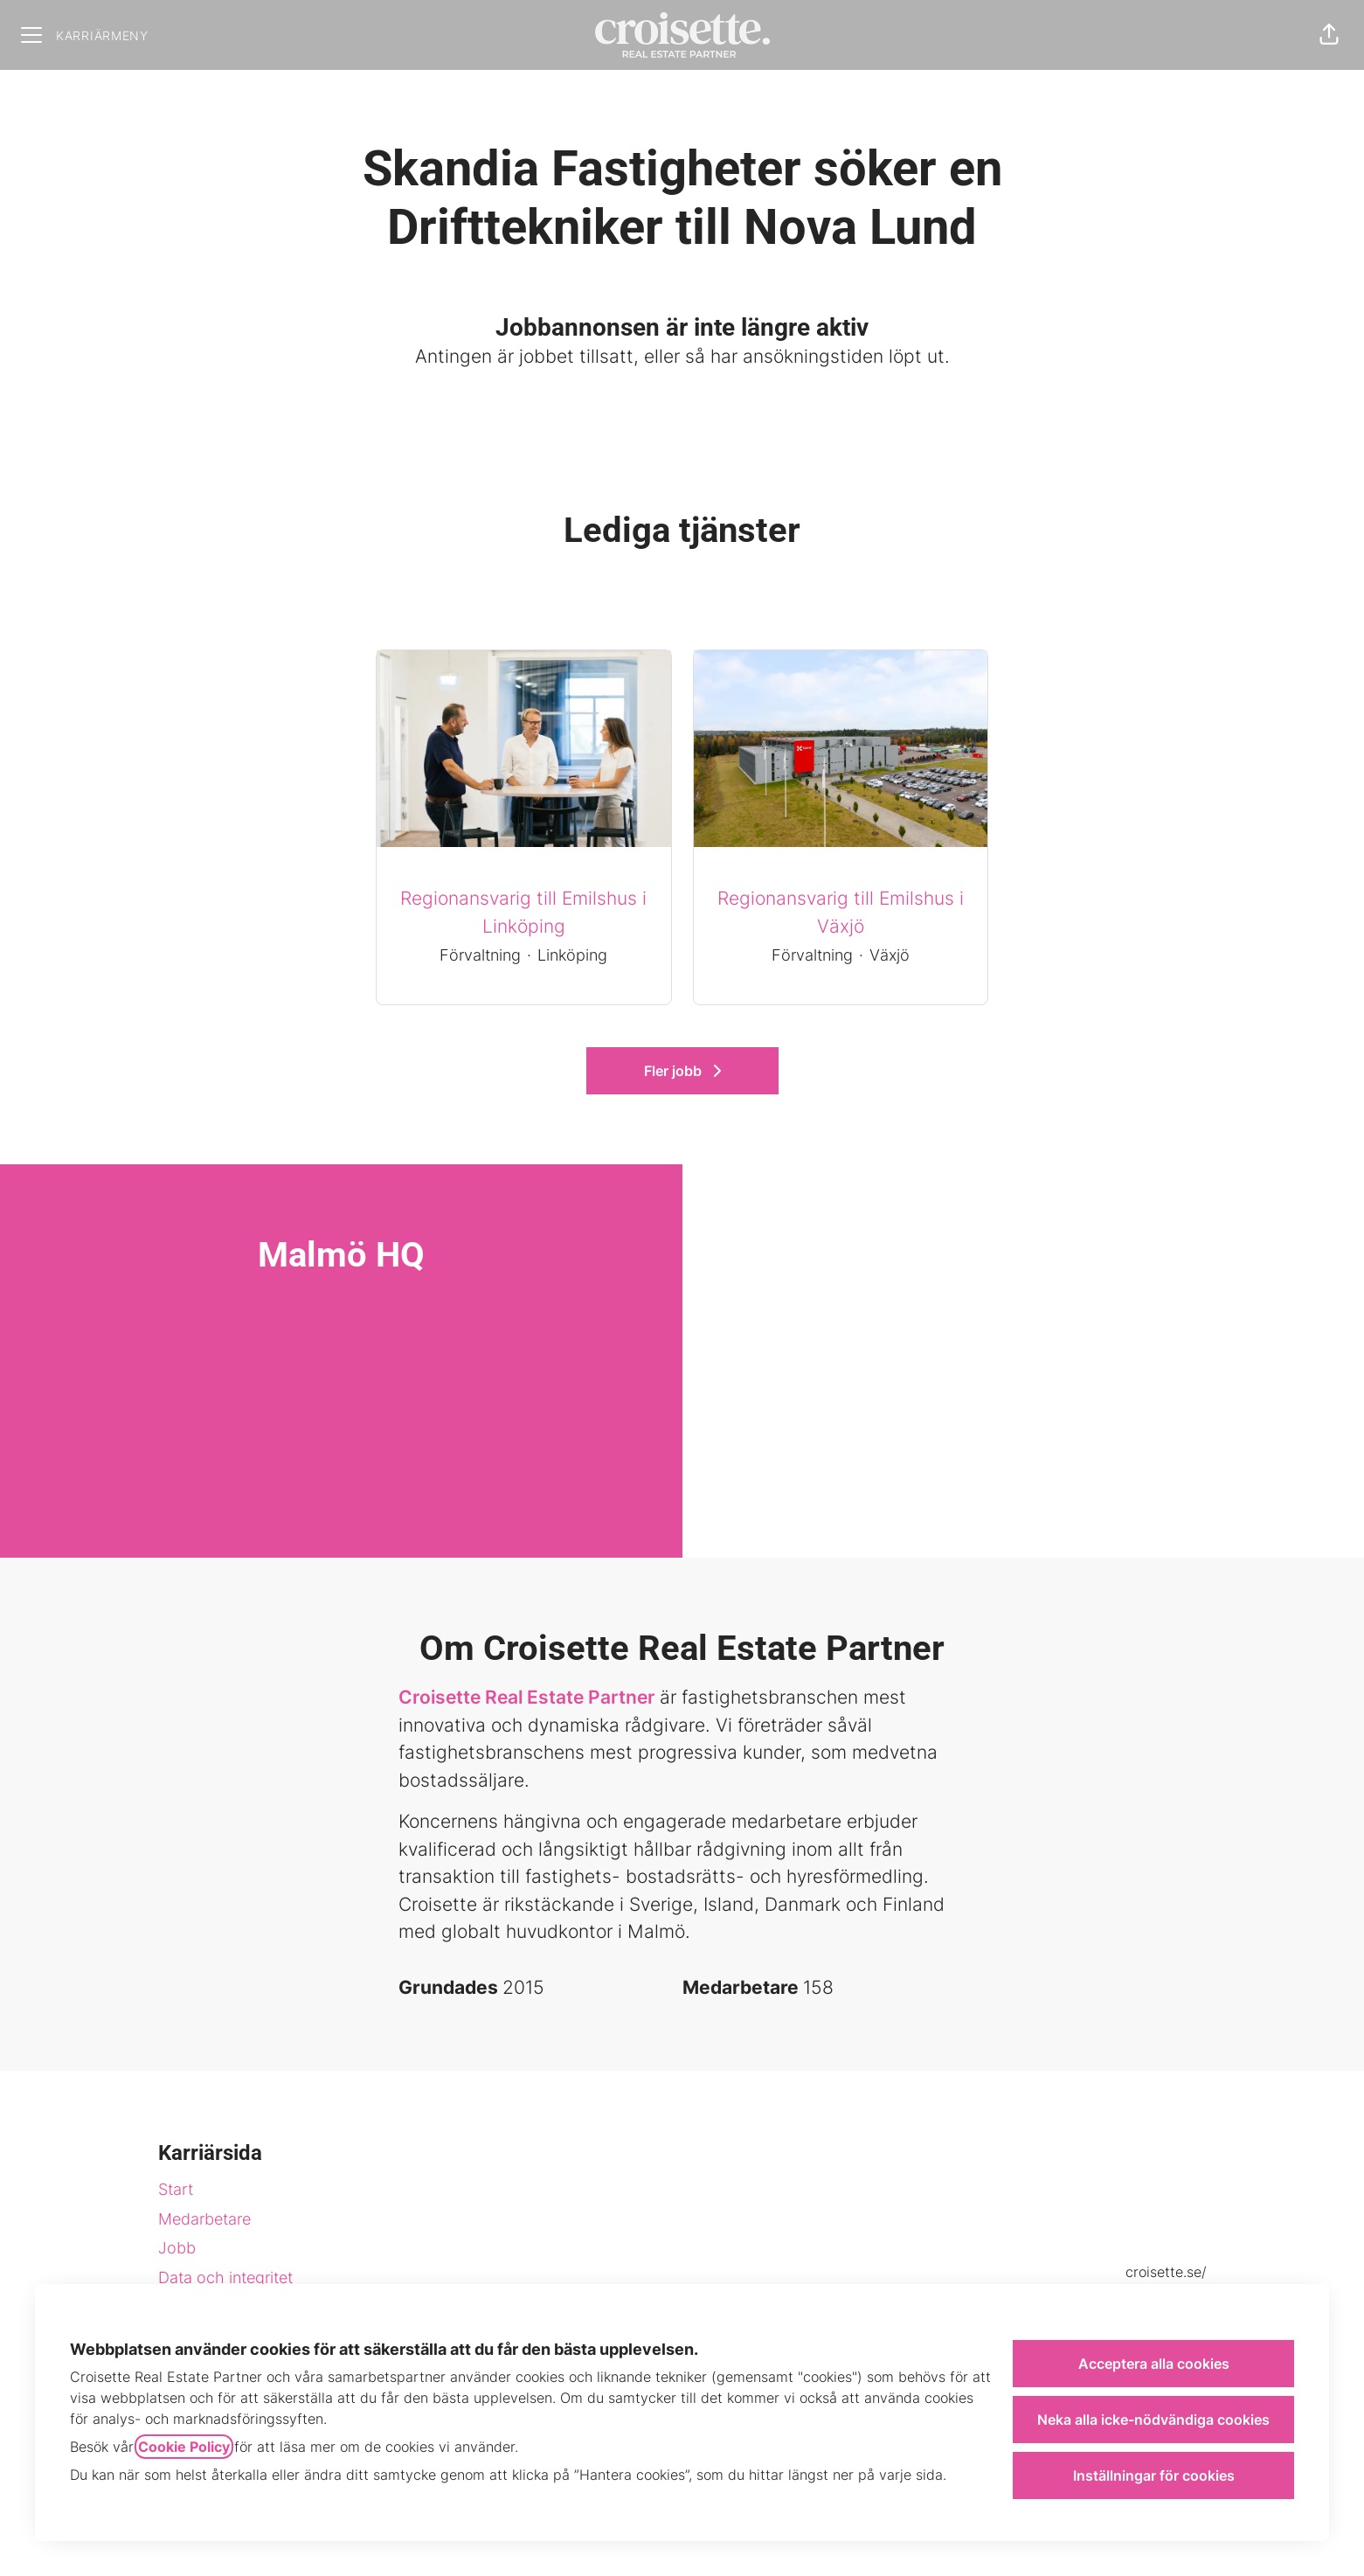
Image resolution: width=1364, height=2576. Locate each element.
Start (175, 2189)
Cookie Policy (184, 2446)
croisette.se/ (1166, 2272)
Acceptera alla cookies (1153, 2363)
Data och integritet (225, 2277)
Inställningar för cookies (1154, 2475)
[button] (1329, 34)
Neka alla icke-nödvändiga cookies (1153, 2419)
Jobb (177, 2248)
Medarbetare (204, 2219)
